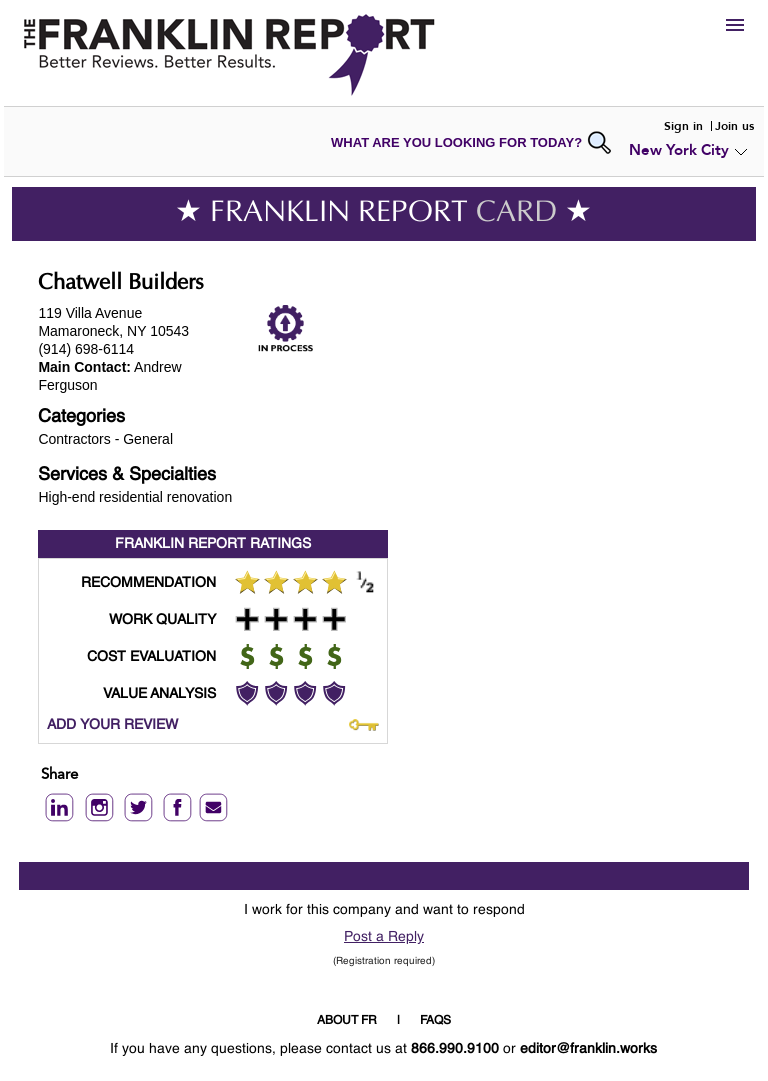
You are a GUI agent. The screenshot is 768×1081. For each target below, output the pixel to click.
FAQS (435, 1021)
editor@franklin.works (588, 1049)
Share (59, 775)
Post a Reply (384, 937)
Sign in (683, 126)
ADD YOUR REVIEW (112, 725)
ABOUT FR (347, 1021)
